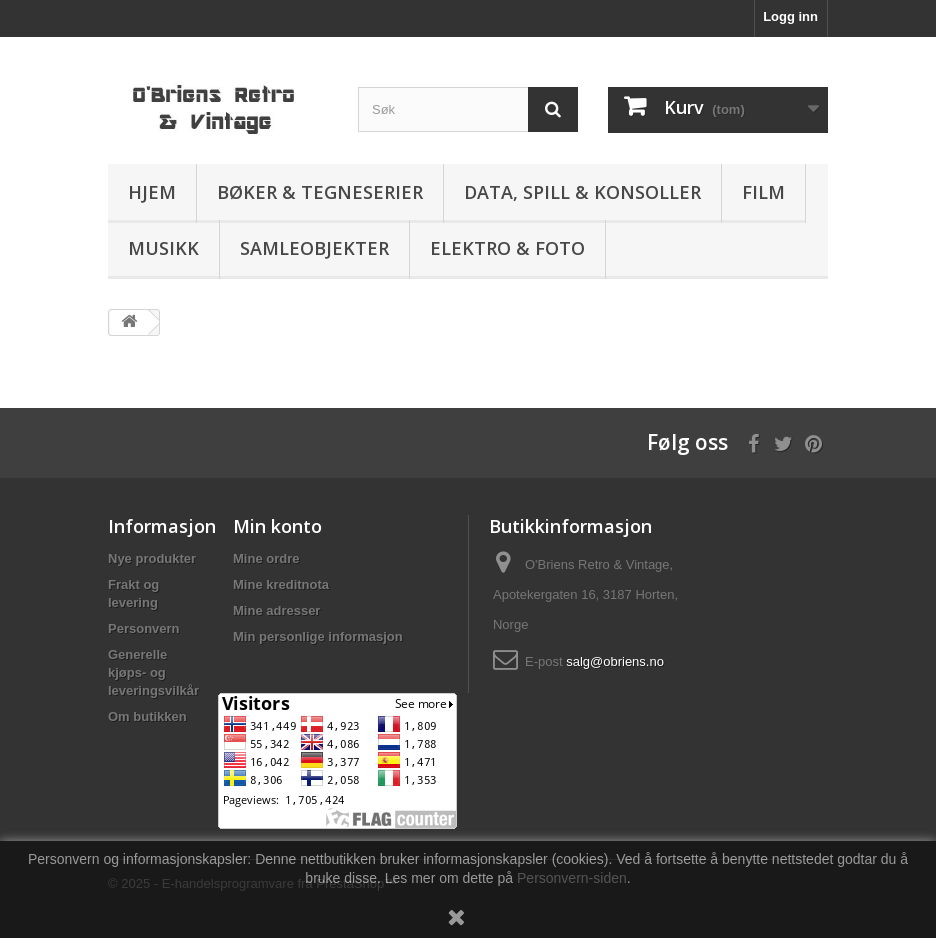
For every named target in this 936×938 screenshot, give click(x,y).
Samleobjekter (314, 248)
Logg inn (790, 16)
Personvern (144, 628)
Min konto (277, 526)
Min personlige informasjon (318, 636)
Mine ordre (266, 558)
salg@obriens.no (615, 661)
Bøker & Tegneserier (320, 192)
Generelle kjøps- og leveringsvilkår (153, 672)
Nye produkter (152, 558)
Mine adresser (276, 610)
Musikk (163, 248)
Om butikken (147, 716)
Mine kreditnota (281, 584)
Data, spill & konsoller (582, 192)
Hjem (152, 192)
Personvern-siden (572, 878)
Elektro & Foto (507, 248)
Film (763, 192)
